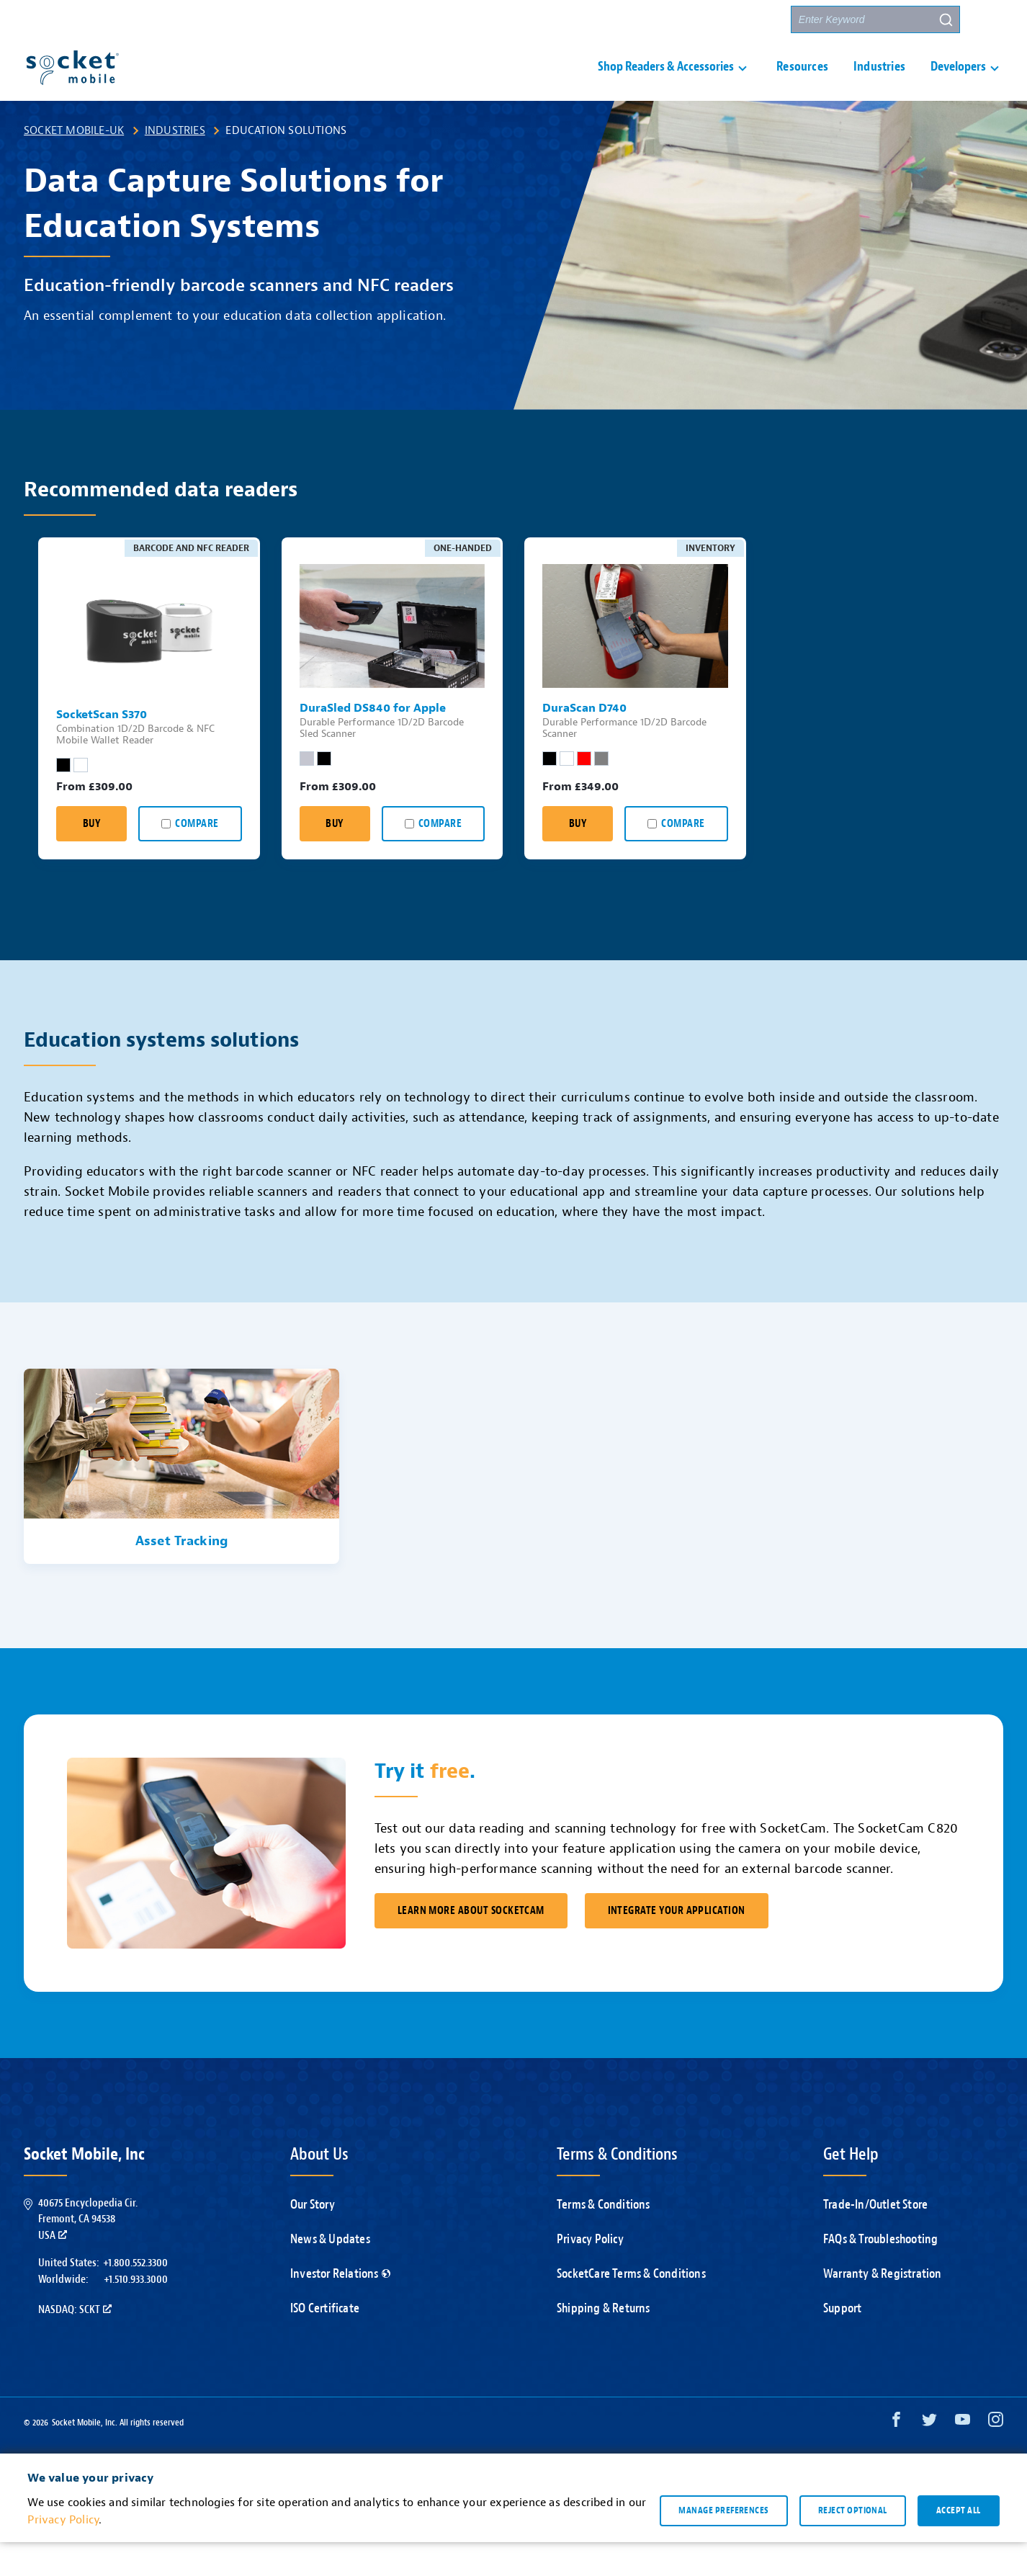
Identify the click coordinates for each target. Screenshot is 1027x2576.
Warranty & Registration (882, 2307)
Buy (91, 857)
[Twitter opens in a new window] (929, 2456)
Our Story (312, 2238)
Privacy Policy (590, 2273)
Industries (879, 84)
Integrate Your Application (676, 1944)
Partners (753, 20)
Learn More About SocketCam (471, 1944)
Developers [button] (958, 84)
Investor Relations (340, 2307)
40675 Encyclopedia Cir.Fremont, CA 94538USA (88, 2253)
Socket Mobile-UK (74, 164)
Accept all (958, 2544)
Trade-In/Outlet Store (875, 2238)
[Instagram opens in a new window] (995, 2456)
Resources (802, 84)
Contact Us (681, 20)
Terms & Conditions (603, 2238)
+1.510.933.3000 (136, 2313)
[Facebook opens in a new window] (896, 2456)
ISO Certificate (324, 2342)
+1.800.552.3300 (135, 2296)
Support (611, 20)
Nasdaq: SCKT (75, 2343)
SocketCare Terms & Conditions (631, 2307)
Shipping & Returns (603, 2342)
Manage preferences (723, 2544)
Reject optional (852, 2544)
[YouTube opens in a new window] (962, 2456)
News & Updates (330, 2273)
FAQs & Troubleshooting (880, 2273)
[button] (989, 19)
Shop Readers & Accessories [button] (666, 84)
